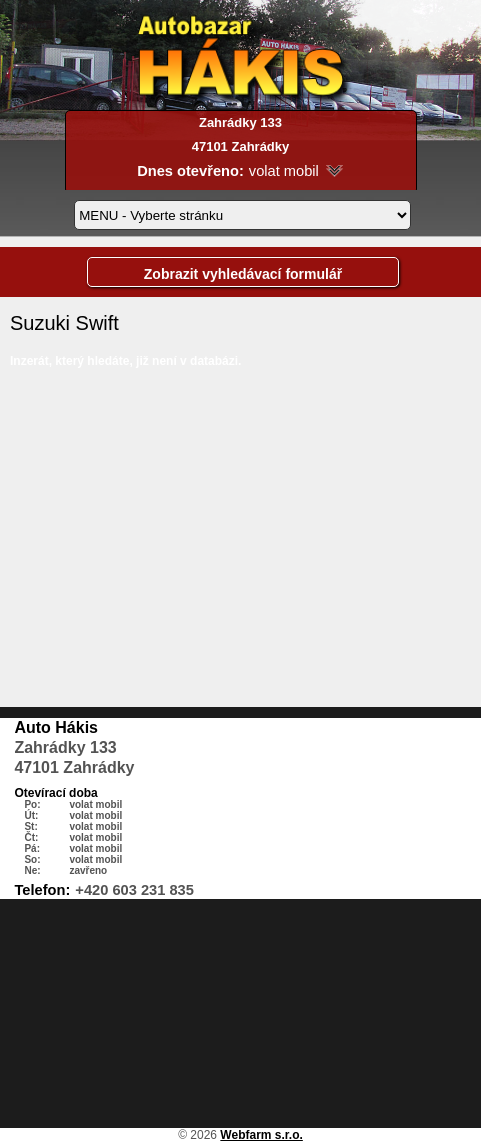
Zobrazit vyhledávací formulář (243, 274)
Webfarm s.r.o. (261, 1135)
